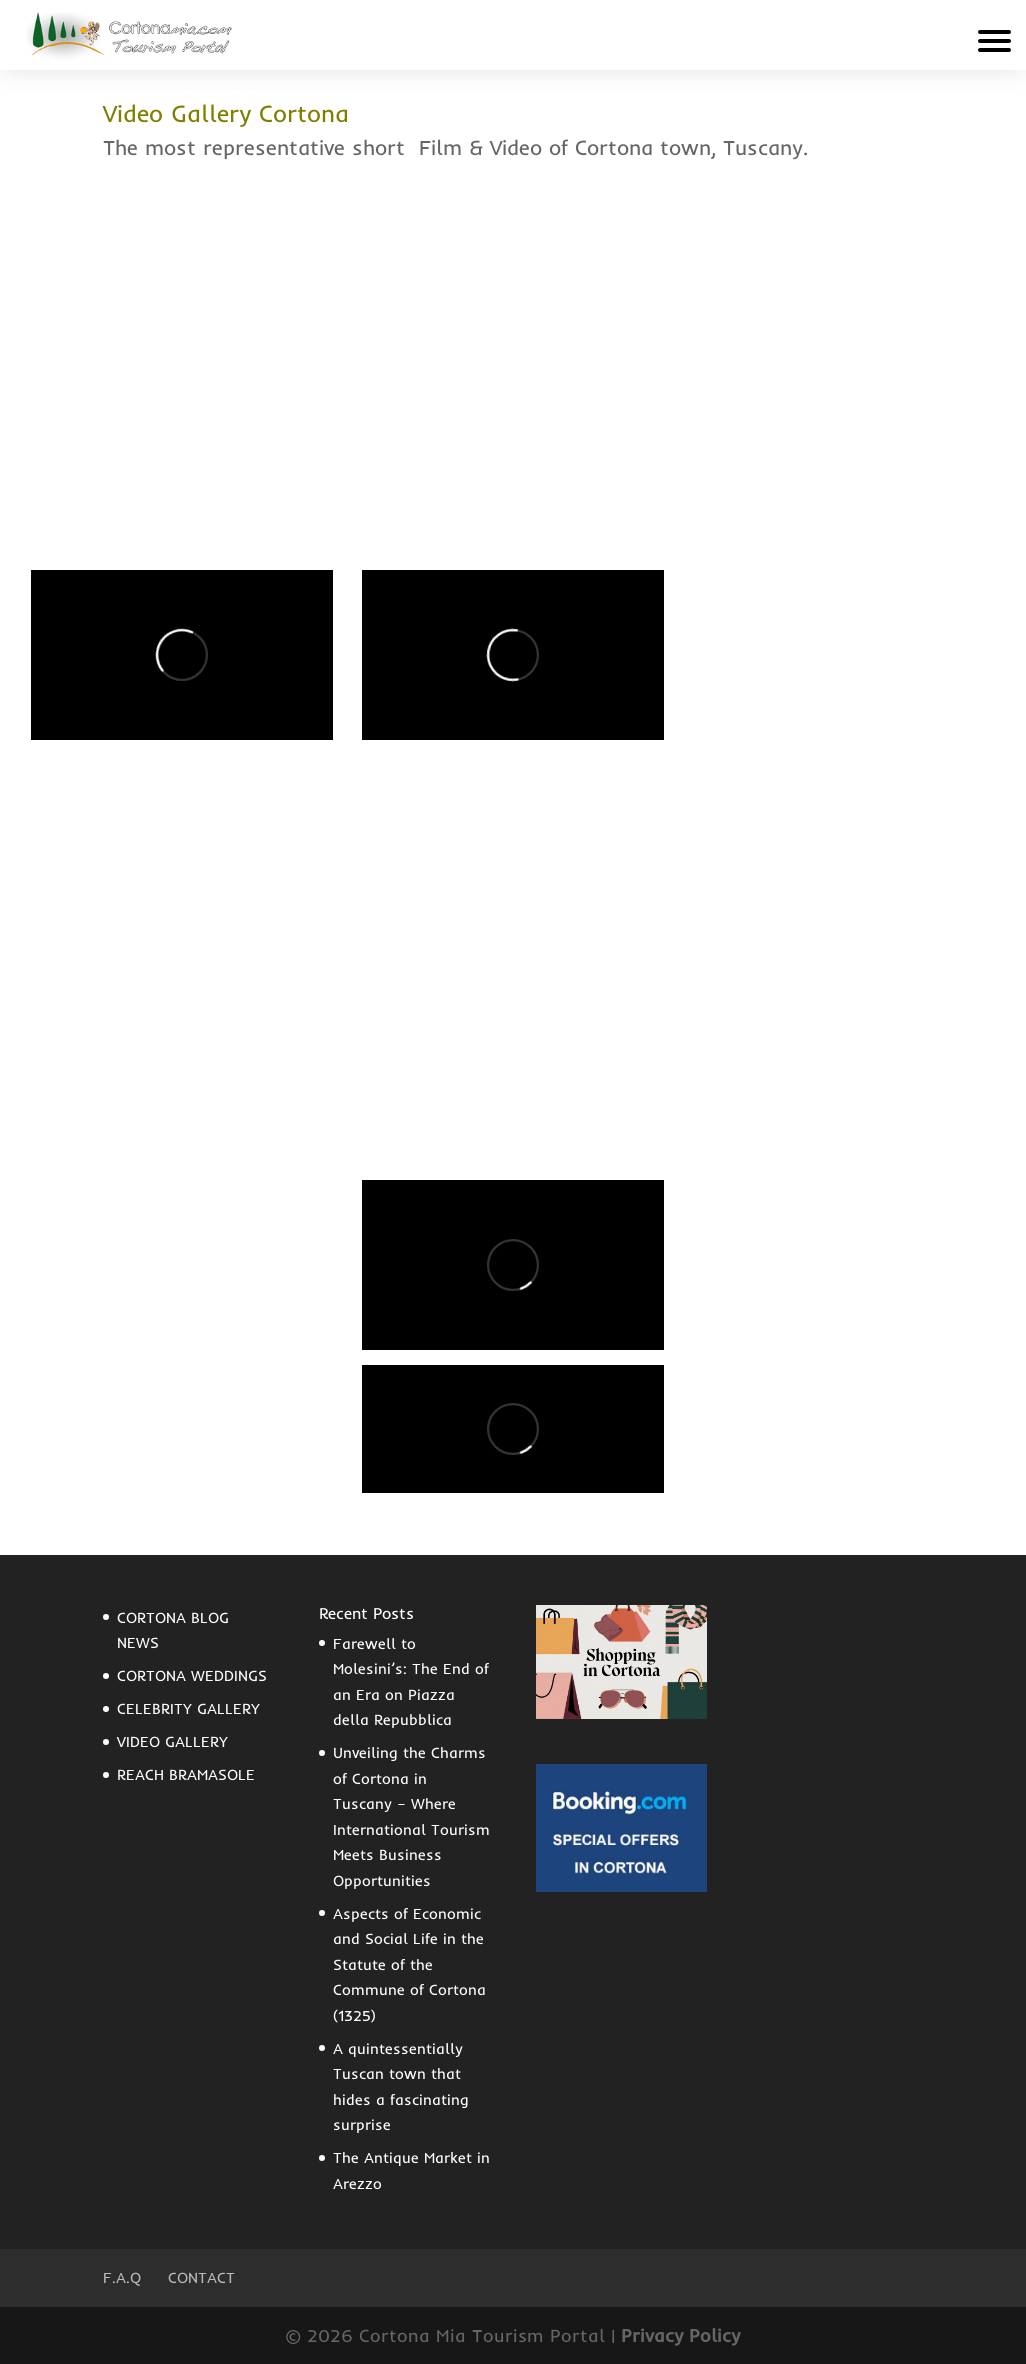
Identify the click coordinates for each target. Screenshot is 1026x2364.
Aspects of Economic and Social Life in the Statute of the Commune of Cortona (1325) (409, 1964)
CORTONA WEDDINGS (192, 1675)
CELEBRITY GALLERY (188, 1708)
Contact (201, 2277)
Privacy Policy (680, 2335)
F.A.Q (122, 2277)
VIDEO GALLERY (172, 1741)
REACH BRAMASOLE (186, 1774)
